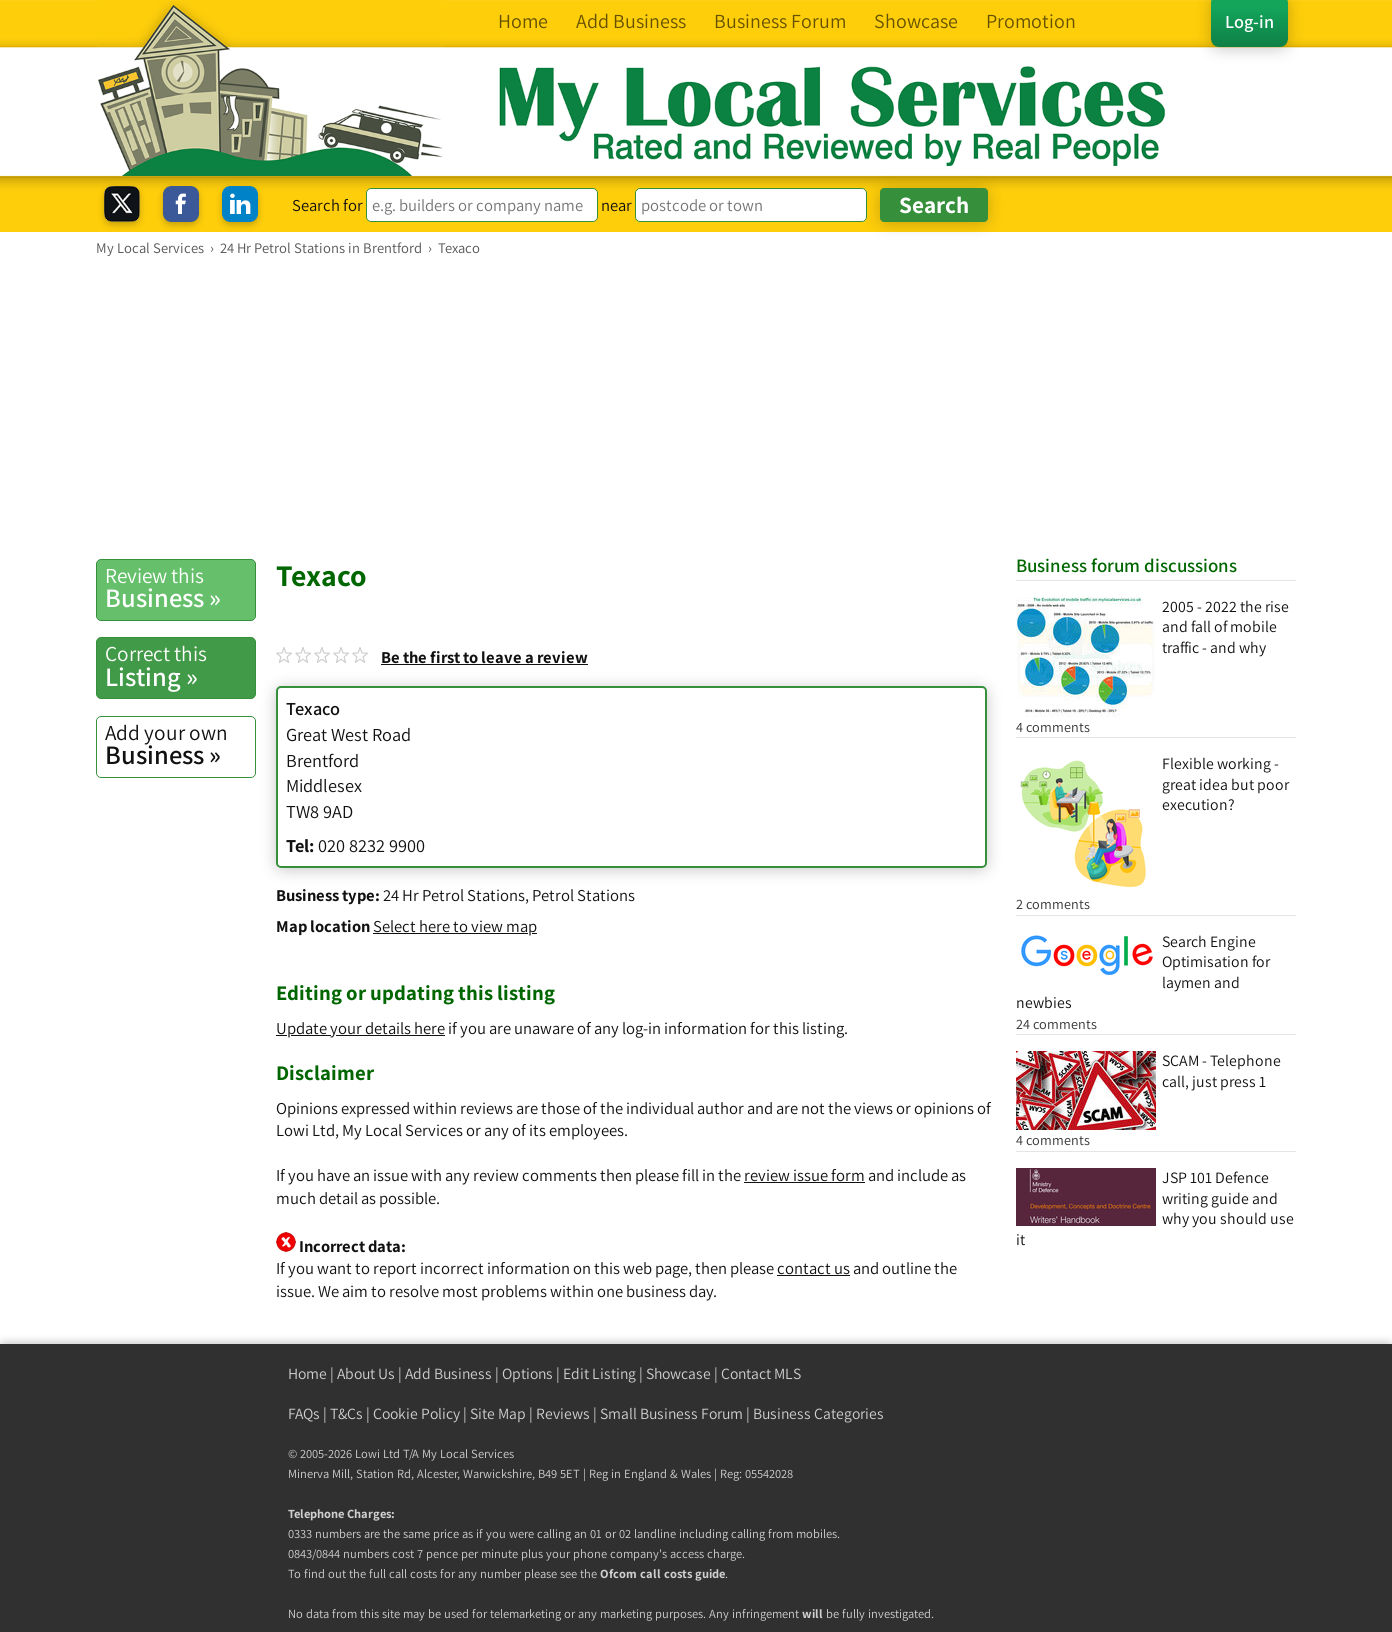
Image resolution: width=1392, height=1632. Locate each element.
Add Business (448, 1373)
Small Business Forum (671, 1413)
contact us (813, 1268)
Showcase (678, 1373)
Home (307, 1373)
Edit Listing (599, 1373)
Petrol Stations (583, 895)
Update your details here (360, 1028)
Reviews (563, 1413)
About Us (366, 1373)
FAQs (304, 1413)
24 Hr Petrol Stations (454, 895)
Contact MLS (761, 1373)
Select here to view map (455, 926)
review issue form (804, 1175)
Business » (180, 588)
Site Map (498, 1413)
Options (527, 1373)
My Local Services (468, 1453)
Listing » (180, 666)
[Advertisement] (696, 407)
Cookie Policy (416, 1413)
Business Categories (818, 1413)
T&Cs (346, 1413)
